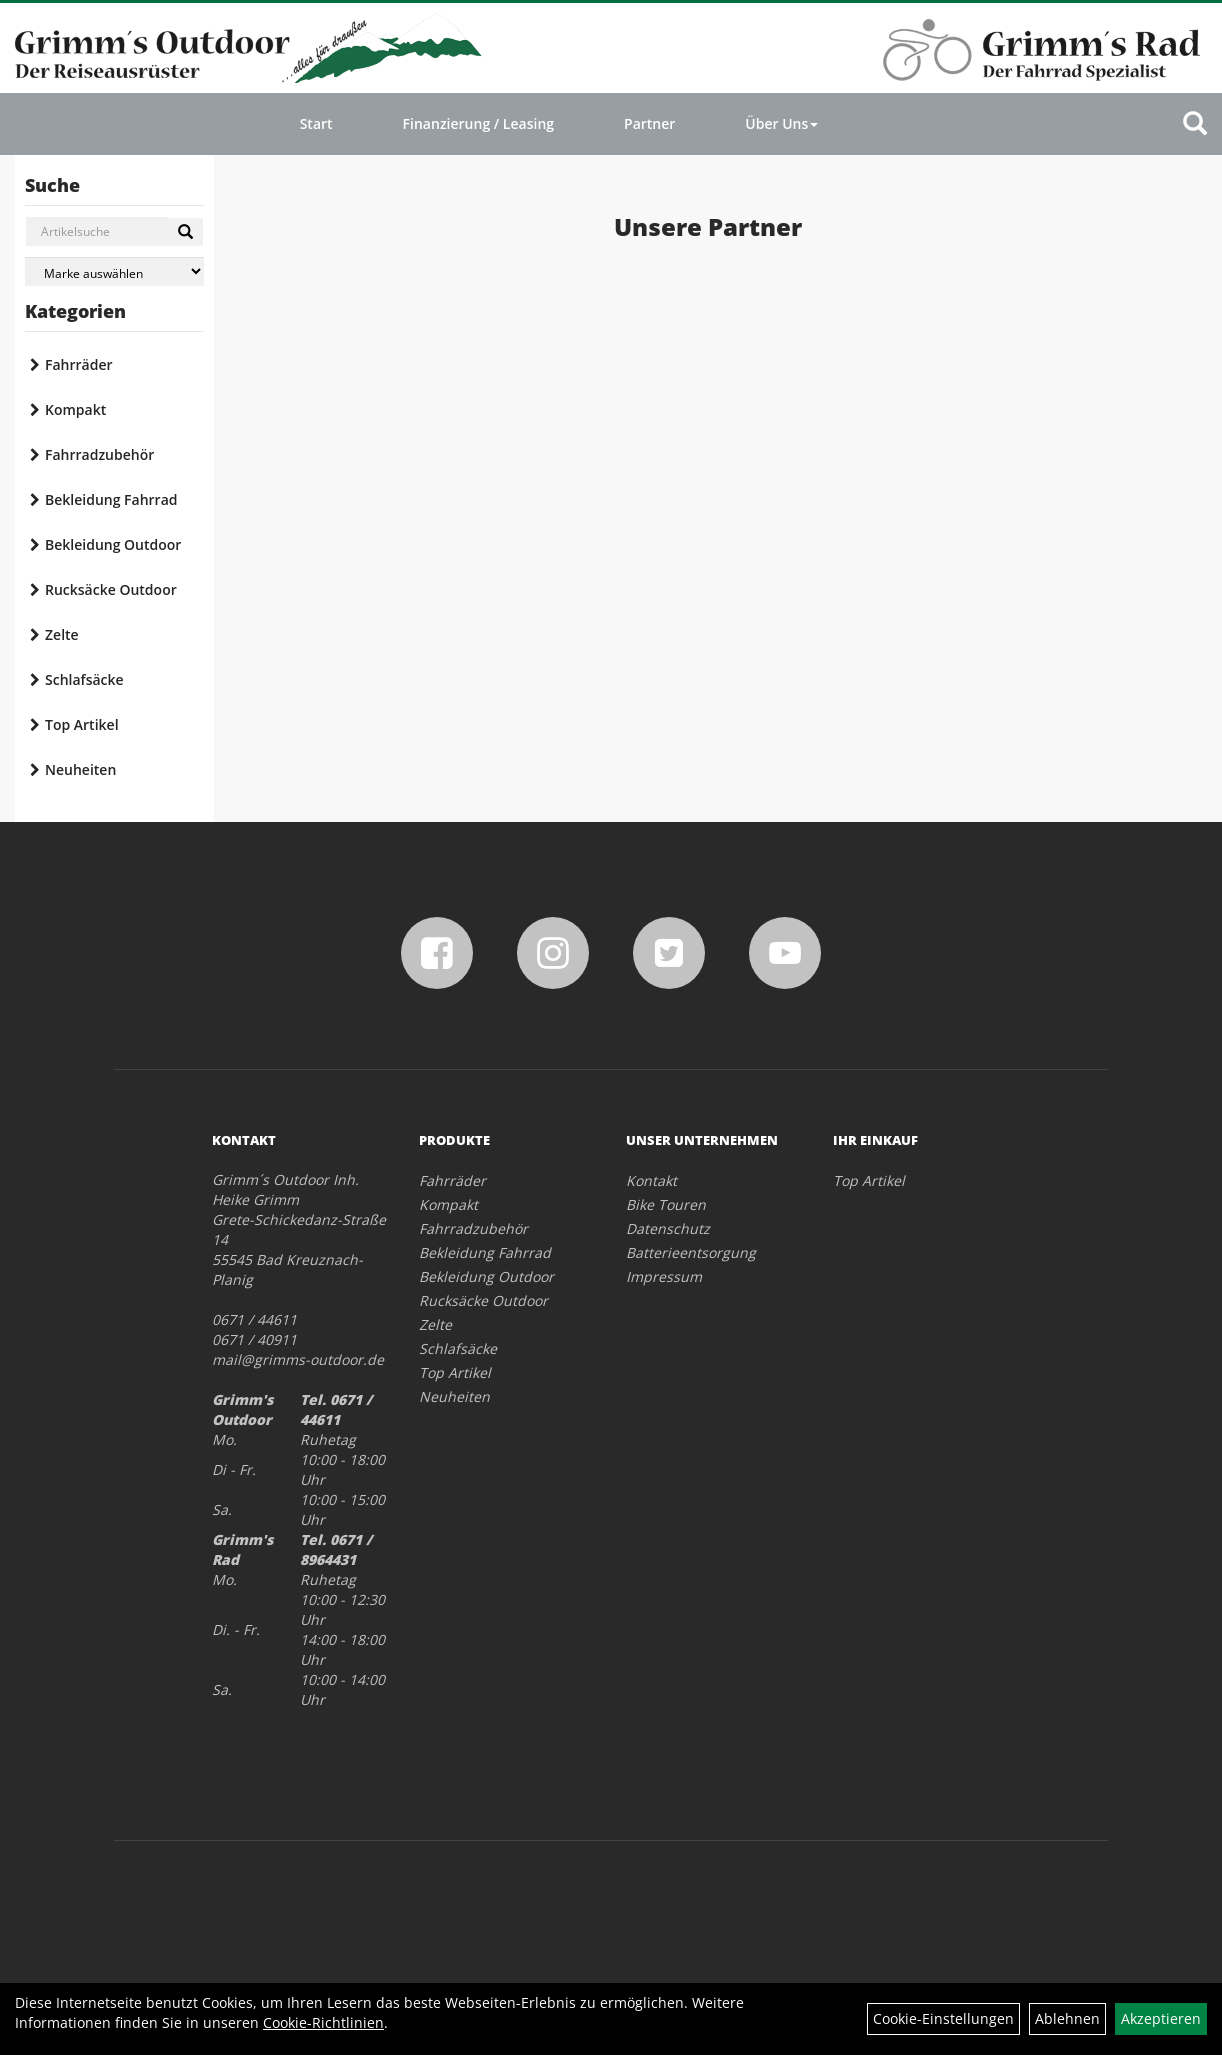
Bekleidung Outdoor (113, 544)
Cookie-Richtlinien (323, 2022)
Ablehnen (1067, 2018)
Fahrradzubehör (99, 454)
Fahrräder (79, 364)
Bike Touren (666, 1204)
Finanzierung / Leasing (478, 123)
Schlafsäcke (84, 679)
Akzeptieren (1161, 2018)
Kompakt (75, 409)
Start (316, 123)
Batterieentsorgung (691, 1252)
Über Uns (781, 123)
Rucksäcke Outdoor (111, 589)
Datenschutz (668, 1228)
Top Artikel (82, 724)
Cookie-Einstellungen (943, 2018)
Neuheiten (80, 769)
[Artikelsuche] (1195, 124)
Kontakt (651, 1180)
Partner (649, 123)
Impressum (664, 1276)
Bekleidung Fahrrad (111, 499)
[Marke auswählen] (114, 271)
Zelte (62, 634)
